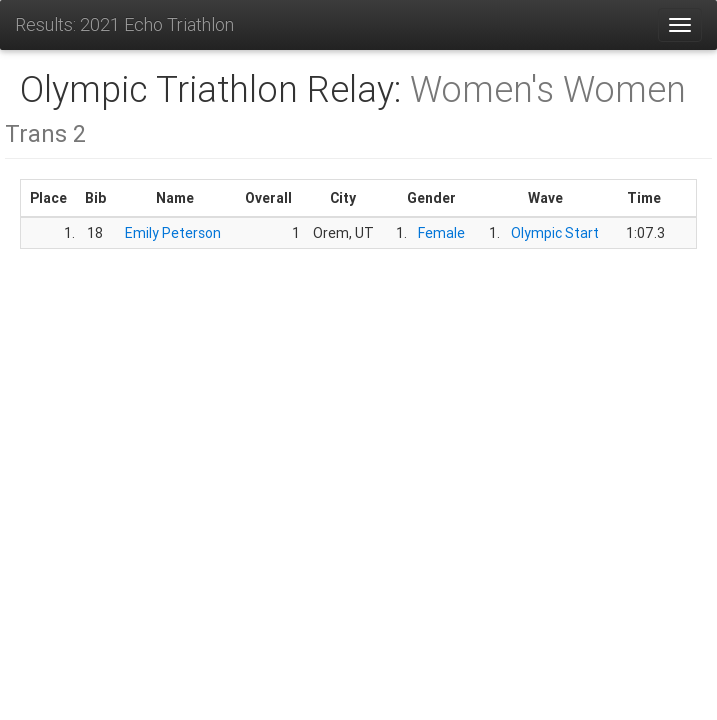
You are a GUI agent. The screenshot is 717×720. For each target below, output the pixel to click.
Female (441, 233)
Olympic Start (555, 233)
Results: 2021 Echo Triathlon (124, 24)
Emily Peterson (173, 233)
